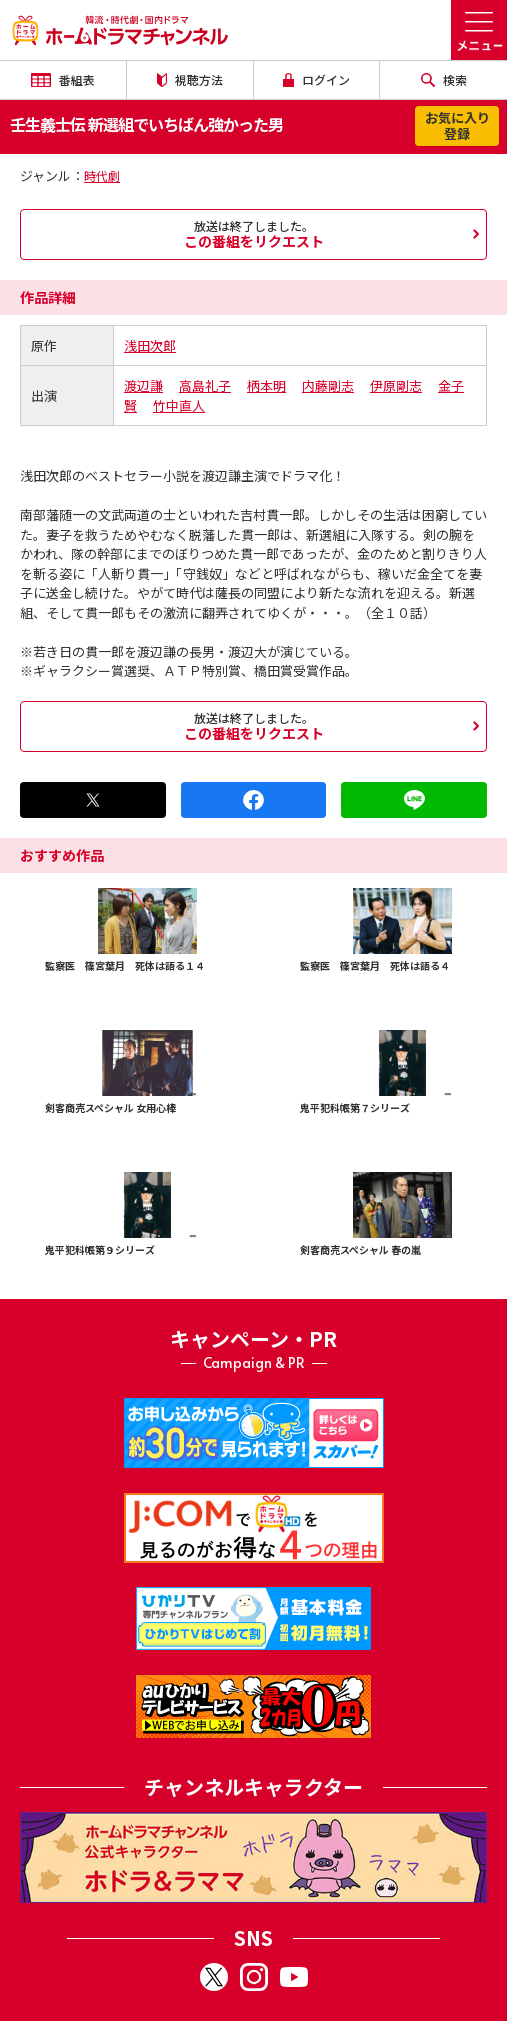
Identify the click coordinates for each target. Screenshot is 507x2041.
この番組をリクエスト (253, 234)
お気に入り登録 (457, 125)
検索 (444, 79)
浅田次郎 (150, 345)
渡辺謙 (143, 385)
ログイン (317, 79)
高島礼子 (205, 385)
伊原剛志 (396, 385)
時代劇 (102, 175)
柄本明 (266, 385)
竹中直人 (179, 405)
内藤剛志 (328, 385)
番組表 (63, 79)
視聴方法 (190, 79)
